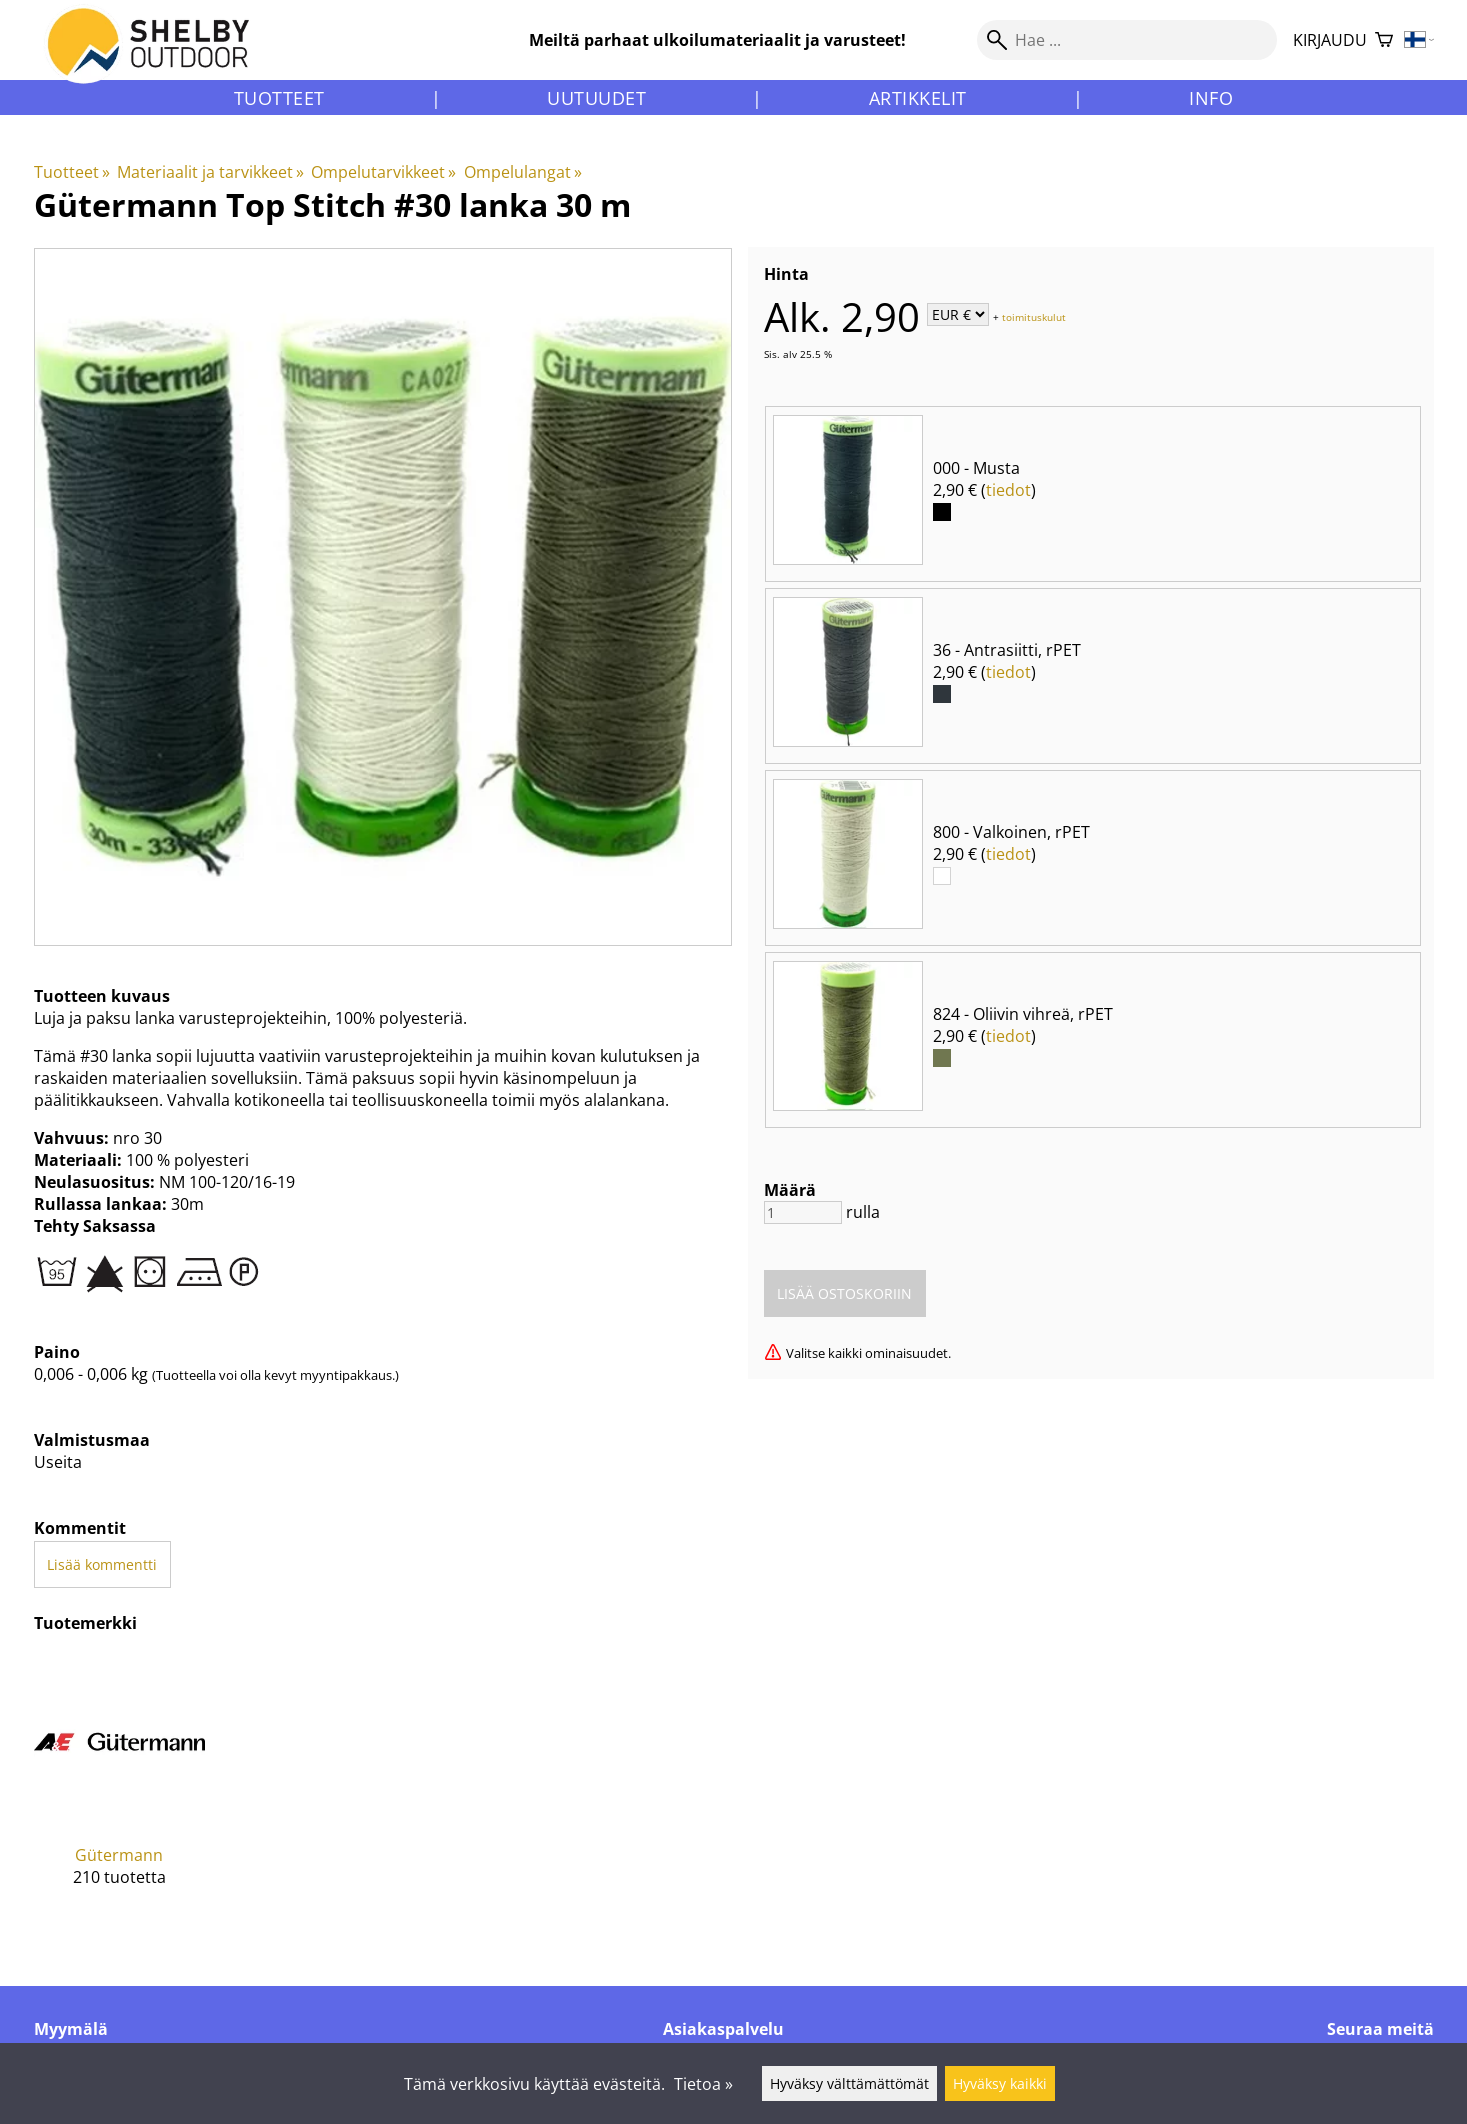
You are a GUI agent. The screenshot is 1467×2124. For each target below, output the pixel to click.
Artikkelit (918, 98)
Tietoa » (703, 2084)
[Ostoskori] (1384, 40)
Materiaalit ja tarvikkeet (210, 172)
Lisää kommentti (102, 1564)
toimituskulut (1034, 316)
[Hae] (1127, 40)
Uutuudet (596, 98)
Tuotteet (279, 98)
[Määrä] (803, 1212)
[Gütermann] (120, 1786)
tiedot (1008, 490)
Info (1211, 98)
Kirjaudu (1330, 40)
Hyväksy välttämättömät (849, 2083)
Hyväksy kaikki (1000, 2083)
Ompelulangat (523, 172)
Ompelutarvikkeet (383, 172)
